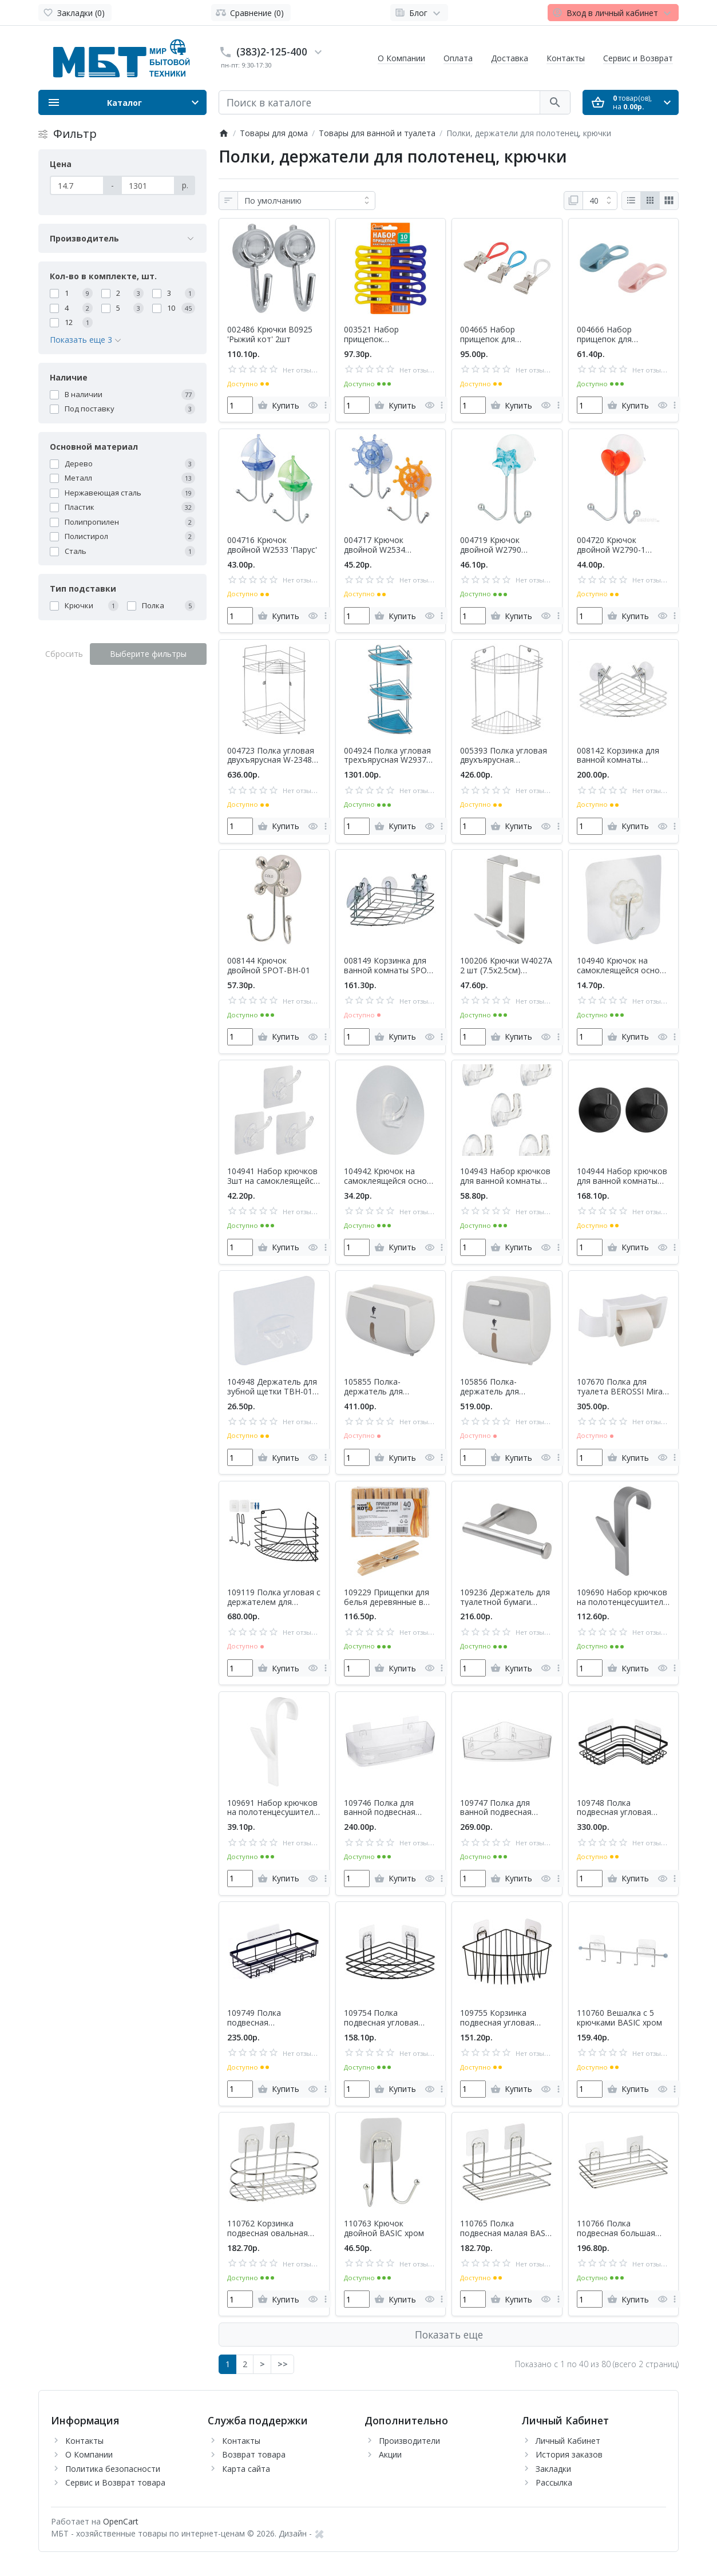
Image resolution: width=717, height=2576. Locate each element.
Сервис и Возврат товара (115, 2482)
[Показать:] (600, 201)
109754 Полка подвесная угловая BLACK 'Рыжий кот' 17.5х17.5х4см (381, 2018)
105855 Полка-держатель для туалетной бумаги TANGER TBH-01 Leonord (379, 1387)
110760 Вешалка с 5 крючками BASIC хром (619, 2018)
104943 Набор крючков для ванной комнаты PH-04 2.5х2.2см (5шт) (505, 1176)
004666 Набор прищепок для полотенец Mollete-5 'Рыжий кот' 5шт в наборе (617, 334)
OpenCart (120, 2521)
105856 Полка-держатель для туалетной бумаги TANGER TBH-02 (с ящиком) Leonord (496, 1387)
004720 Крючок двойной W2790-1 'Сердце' (611, 545)
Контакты (565, 58)
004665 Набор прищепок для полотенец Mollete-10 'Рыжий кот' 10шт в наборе (502, 334)
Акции (390, 2454)
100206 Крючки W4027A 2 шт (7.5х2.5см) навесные (506, 966)
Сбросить (64, 653)
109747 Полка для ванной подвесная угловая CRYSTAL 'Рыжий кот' (496, 1808)
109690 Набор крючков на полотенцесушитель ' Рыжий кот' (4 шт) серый (622, 1597)
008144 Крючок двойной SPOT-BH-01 (268, 966)
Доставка (509, 58)
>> (283, 2364)
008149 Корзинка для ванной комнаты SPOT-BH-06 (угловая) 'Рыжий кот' (390, 966)
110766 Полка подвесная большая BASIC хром (616, 2228)
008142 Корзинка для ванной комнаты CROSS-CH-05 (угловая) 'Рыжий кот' (622, 756)
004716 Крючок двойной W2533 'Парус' (272, 545)
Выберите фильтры (148, 653)
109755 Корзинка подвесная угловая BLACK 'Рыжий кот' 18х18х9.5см (497, 2018)
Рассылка (554, 2482)
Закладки (553, 2468)
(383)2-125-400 (271, 51)
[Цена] (77, 185)
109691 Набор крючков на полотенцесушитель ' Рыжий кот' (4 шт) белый (272, 1808)
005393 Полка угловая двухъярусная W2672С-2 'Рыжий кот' (503, 756)
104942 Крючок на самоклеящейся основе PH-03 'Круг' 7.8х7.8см (390, 1176)
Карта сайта (246, 2468)
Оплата (458, 58)
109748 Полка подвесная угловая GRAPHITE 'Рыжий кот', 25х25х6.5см (621, 1808)
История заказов (569, 2454)
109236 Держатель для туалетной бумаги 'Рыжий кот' (505, 1597)
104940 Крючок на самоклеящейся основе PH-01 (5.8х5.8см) (623, 966)
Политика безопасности (112, 2468)
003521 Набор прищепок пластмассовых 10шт (385, 334)
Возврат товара (254, 2454)
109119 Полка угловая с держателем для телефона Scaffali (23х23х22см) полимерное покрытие (273, 1597)
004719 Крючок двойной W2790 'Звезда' (490, 545)
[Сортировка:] (306, 201)
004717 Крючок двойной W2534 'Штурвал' (374, 545)
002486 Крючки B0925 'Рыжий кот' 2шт (269, 334)
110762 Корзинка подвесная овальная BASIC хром (267, 2228)
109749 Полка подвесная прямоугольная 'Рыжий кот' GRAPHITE (272, 2018)
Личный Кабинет (568, 2440)
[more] (325, 405)
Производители (409, 2440)
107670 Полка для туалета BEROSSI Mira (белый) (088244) (620, 1387)
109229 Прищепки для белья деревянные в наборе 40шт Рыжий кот (386, 1597)
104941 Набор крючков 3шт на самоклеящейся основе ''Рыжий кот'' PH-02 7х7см (272, 1176)
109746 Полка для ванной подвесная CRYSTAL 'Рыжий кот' (385, 1808)
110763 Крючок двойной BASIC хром (384, 2228)
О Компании (401, 58)
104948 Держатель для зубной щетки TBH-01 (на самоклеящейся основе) (272, 1387)
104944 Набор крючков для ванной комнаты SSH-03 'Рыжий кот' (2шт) (622, 1176)
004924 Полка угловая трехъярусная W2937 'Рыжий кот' (387, 756)
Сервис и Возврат (638, 58)
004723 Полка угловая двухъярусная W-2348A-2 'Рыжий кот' (273, 756)
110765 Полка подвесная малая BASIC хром (506, 2228)
